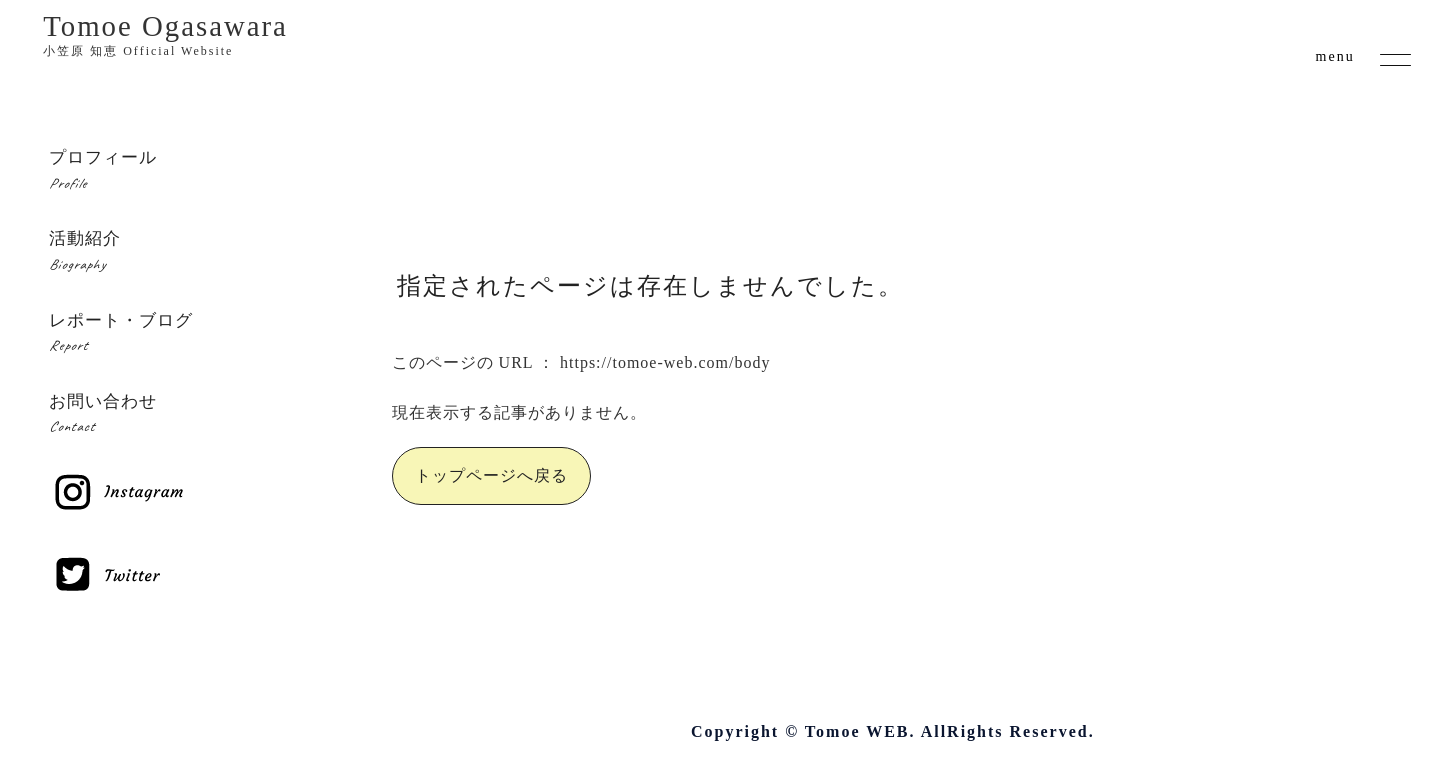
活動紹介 (180, 253)
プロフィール (180, 172)
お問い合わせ (180, 416)
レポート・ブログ (180, 335)
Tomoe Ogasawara (165, 35)
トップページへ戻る (491, 475)
